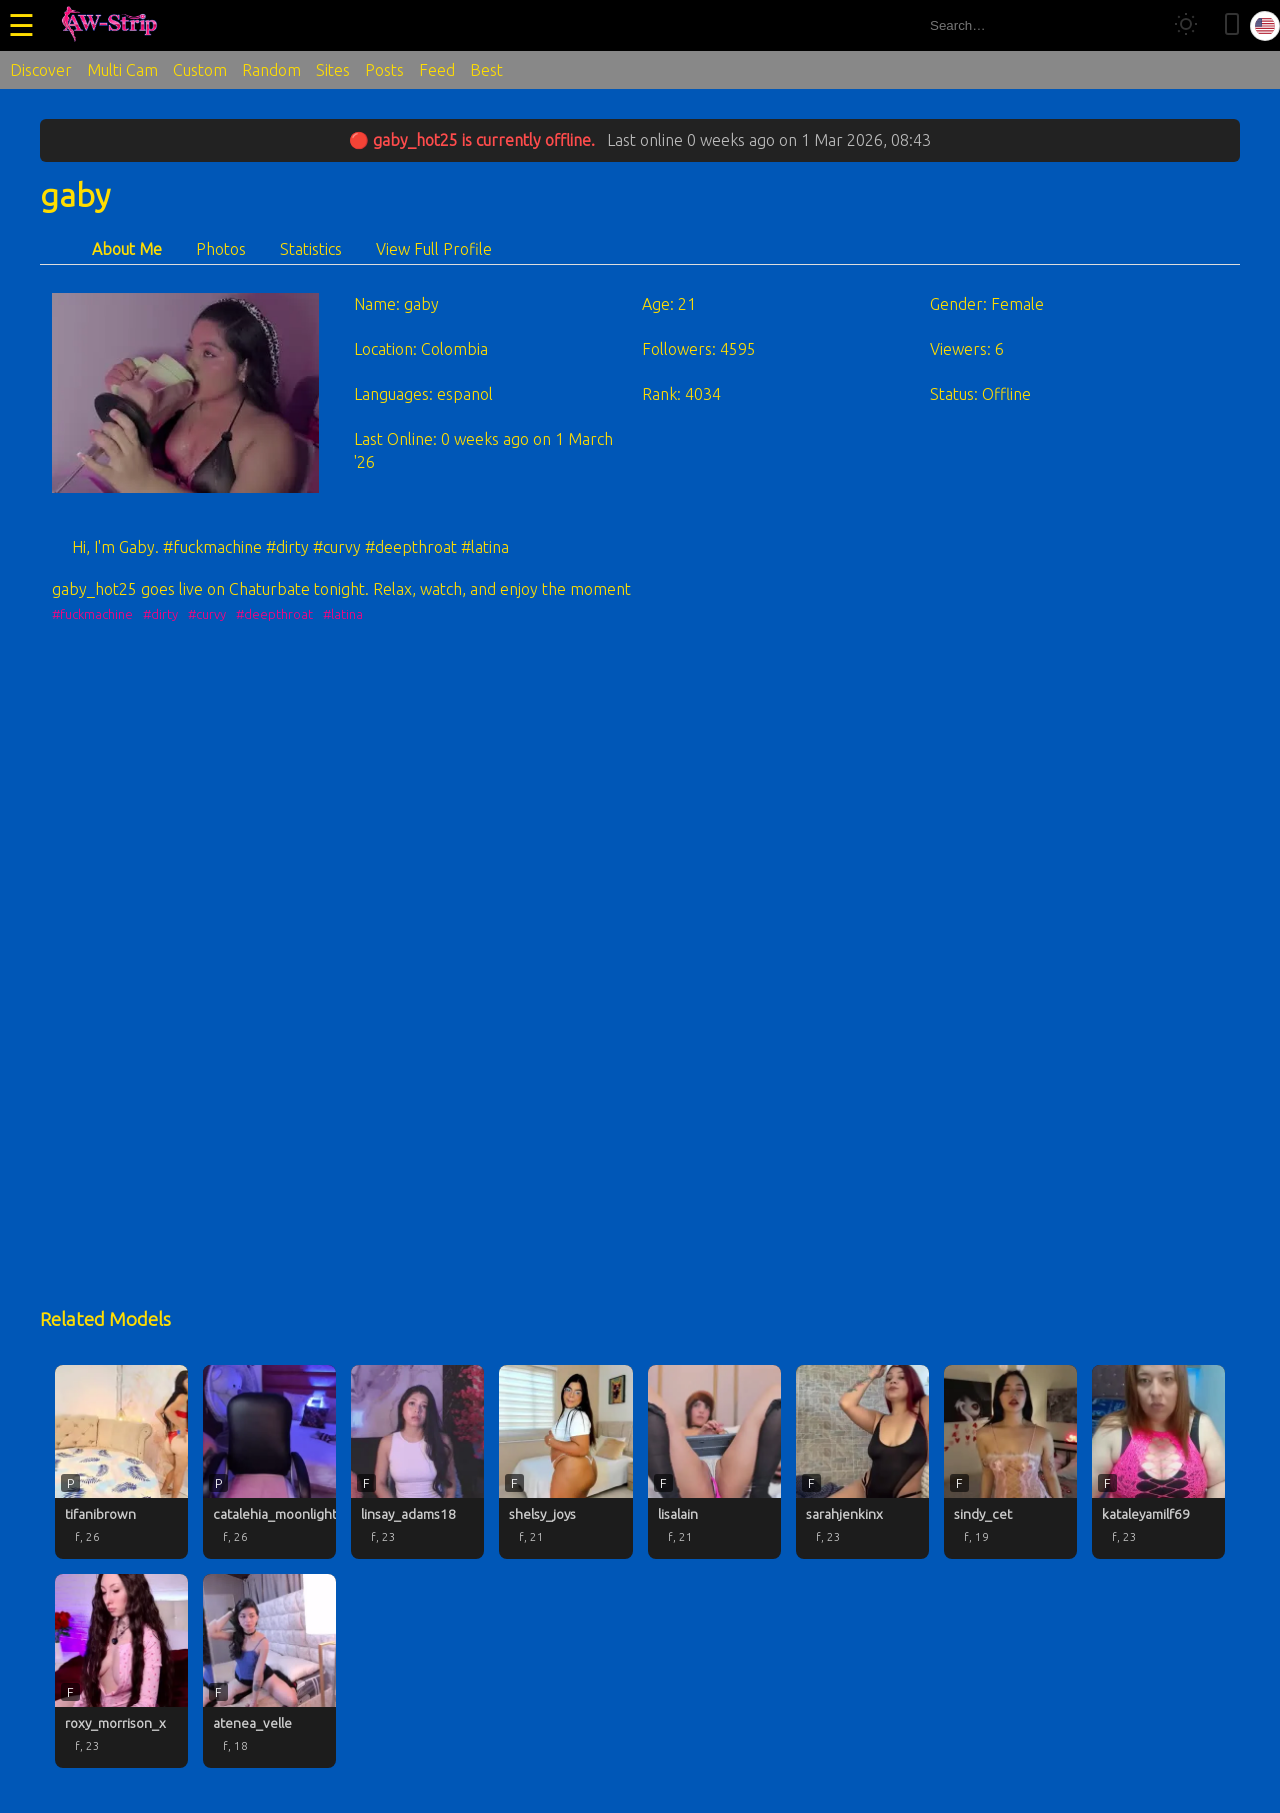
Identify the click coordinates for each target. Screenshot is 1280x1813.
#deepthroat (274, 614)
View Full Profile (434, 249)
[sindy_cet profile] (1010, 1462)
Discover (41, 70)
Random (271, 70)
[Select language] (1265, 26)
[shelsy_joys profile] (565, 1462)
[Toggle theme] (1186, 25)
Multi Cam (122, 70)
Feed (437, 70)
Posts (384, 70)
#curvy (207, 614)
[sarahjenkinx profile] (862, 1462)
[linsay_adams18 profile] (417, 1462)
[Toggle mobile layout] (1232, 25)
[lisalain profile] (714, 1462)
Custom (200, 70)
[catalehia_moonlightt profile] (269, 1462)
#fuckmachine (92, 614)
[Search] (1138, 25)
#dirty (160, 614)
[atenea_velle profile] (269, 1671)
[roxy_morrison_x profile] (121, 1671)
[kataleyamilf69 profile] (1158, 1462)
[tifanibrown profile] (121, 1462)
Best (486, 70)
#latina (343, 614)
